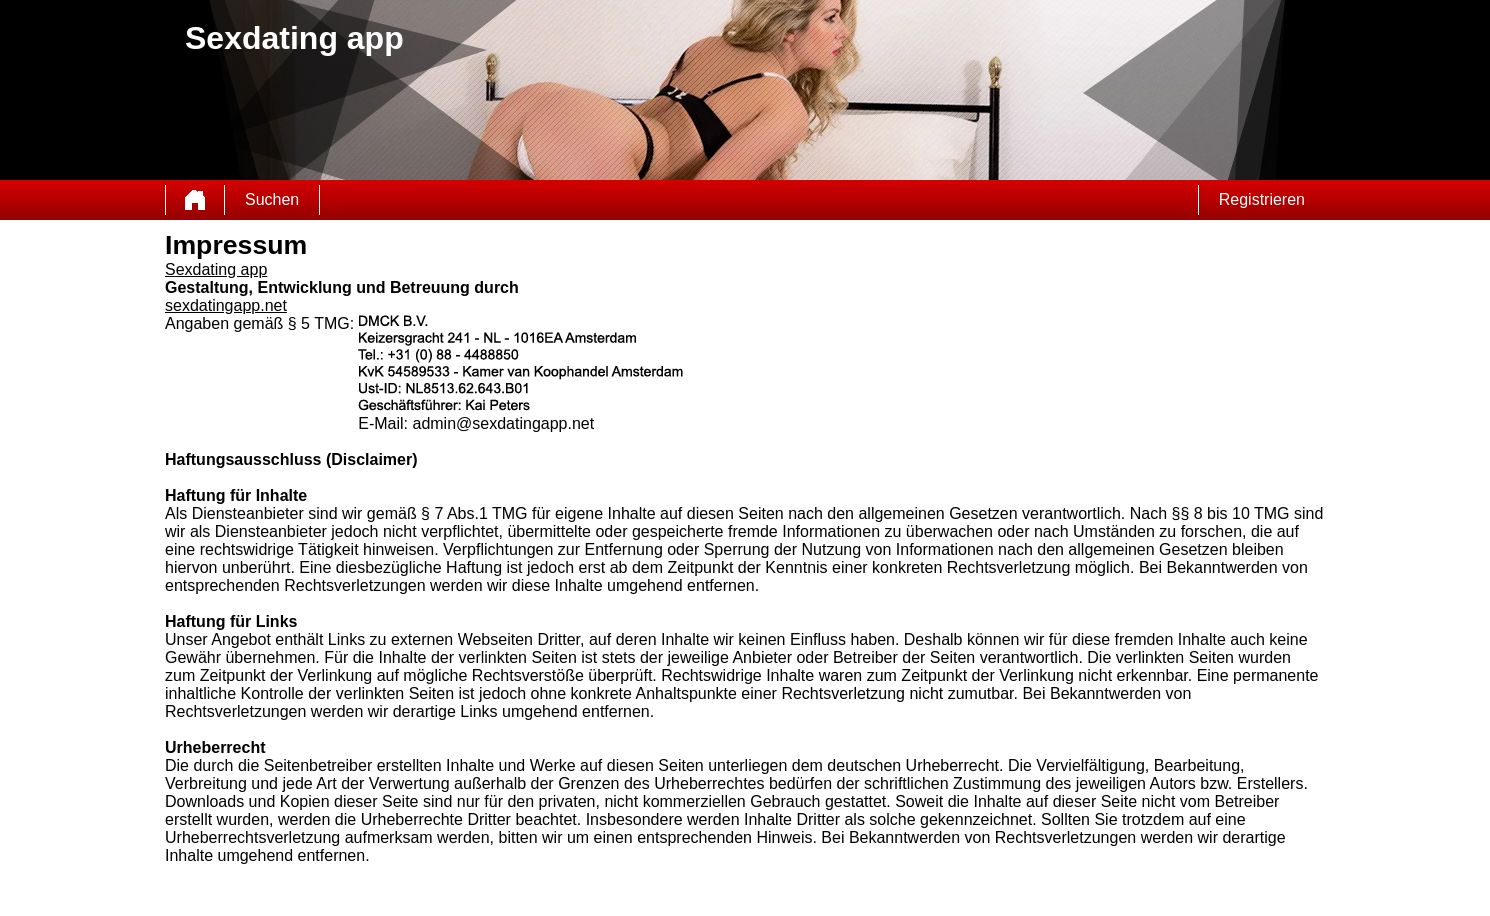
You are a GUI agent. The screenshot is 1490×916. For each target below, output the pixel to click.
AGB (345, 901)
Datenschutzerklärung (408, 901)
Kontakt (477, 901)
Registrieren (1262, 199)
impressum (523, 901)
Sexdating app (216, 269)
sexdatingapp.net (226, 305)
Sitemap (311, 901)
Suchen (272, 199)
